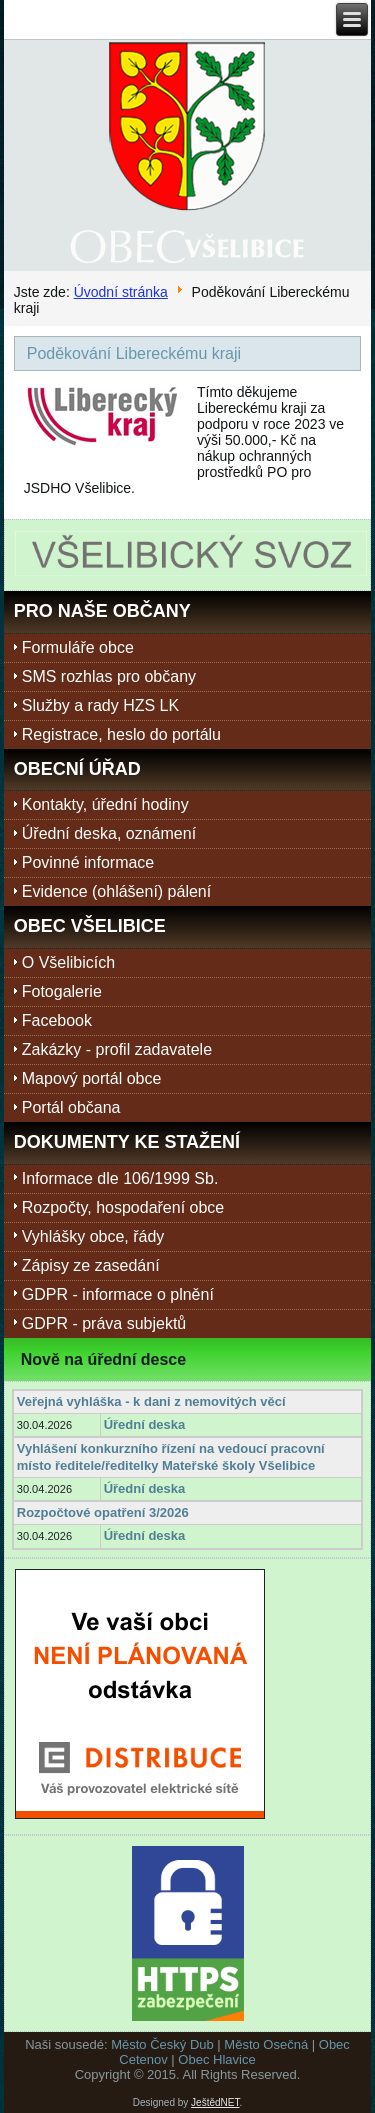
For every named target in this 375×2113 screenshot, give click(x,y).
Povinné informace (88, 862)
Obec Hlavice (216, 2059)
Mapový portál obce (92, 1078)
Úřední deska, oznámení (109, 833)
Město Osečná (266, 2044)
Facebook (57, 1020)
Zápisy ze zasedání (91, 1265)
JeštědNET (215, 2102)
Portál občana (71, 1107)
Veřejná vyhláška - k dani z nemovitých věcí (151, 1401)
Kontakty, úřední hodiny (105, 804)
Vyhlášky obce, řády (93, 1236)
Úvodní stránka (121, 292)
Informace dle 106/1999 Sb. (120, 1178)
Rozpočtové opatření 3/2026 (103, 1512)
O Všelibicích (68, 962)
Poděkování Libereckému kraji (134, 353)
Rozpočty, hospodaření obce (123, 1207)
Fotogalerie (62, 991)
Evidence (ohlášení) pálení (116, 891)
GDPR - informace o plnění (118, 1294)
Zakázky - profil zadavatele (117, 1049)
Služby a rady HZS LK (100, 705)
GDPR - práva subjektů (104, 1323)
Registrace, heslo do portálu (121, 734)
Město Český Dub (162, 2044)
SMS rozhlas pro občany (109, 676)
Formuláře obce (78, 647)
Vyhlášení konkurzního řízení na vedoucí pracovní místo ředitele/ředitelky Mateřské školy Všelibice (171, 1456)
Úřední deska (145, 1424)
